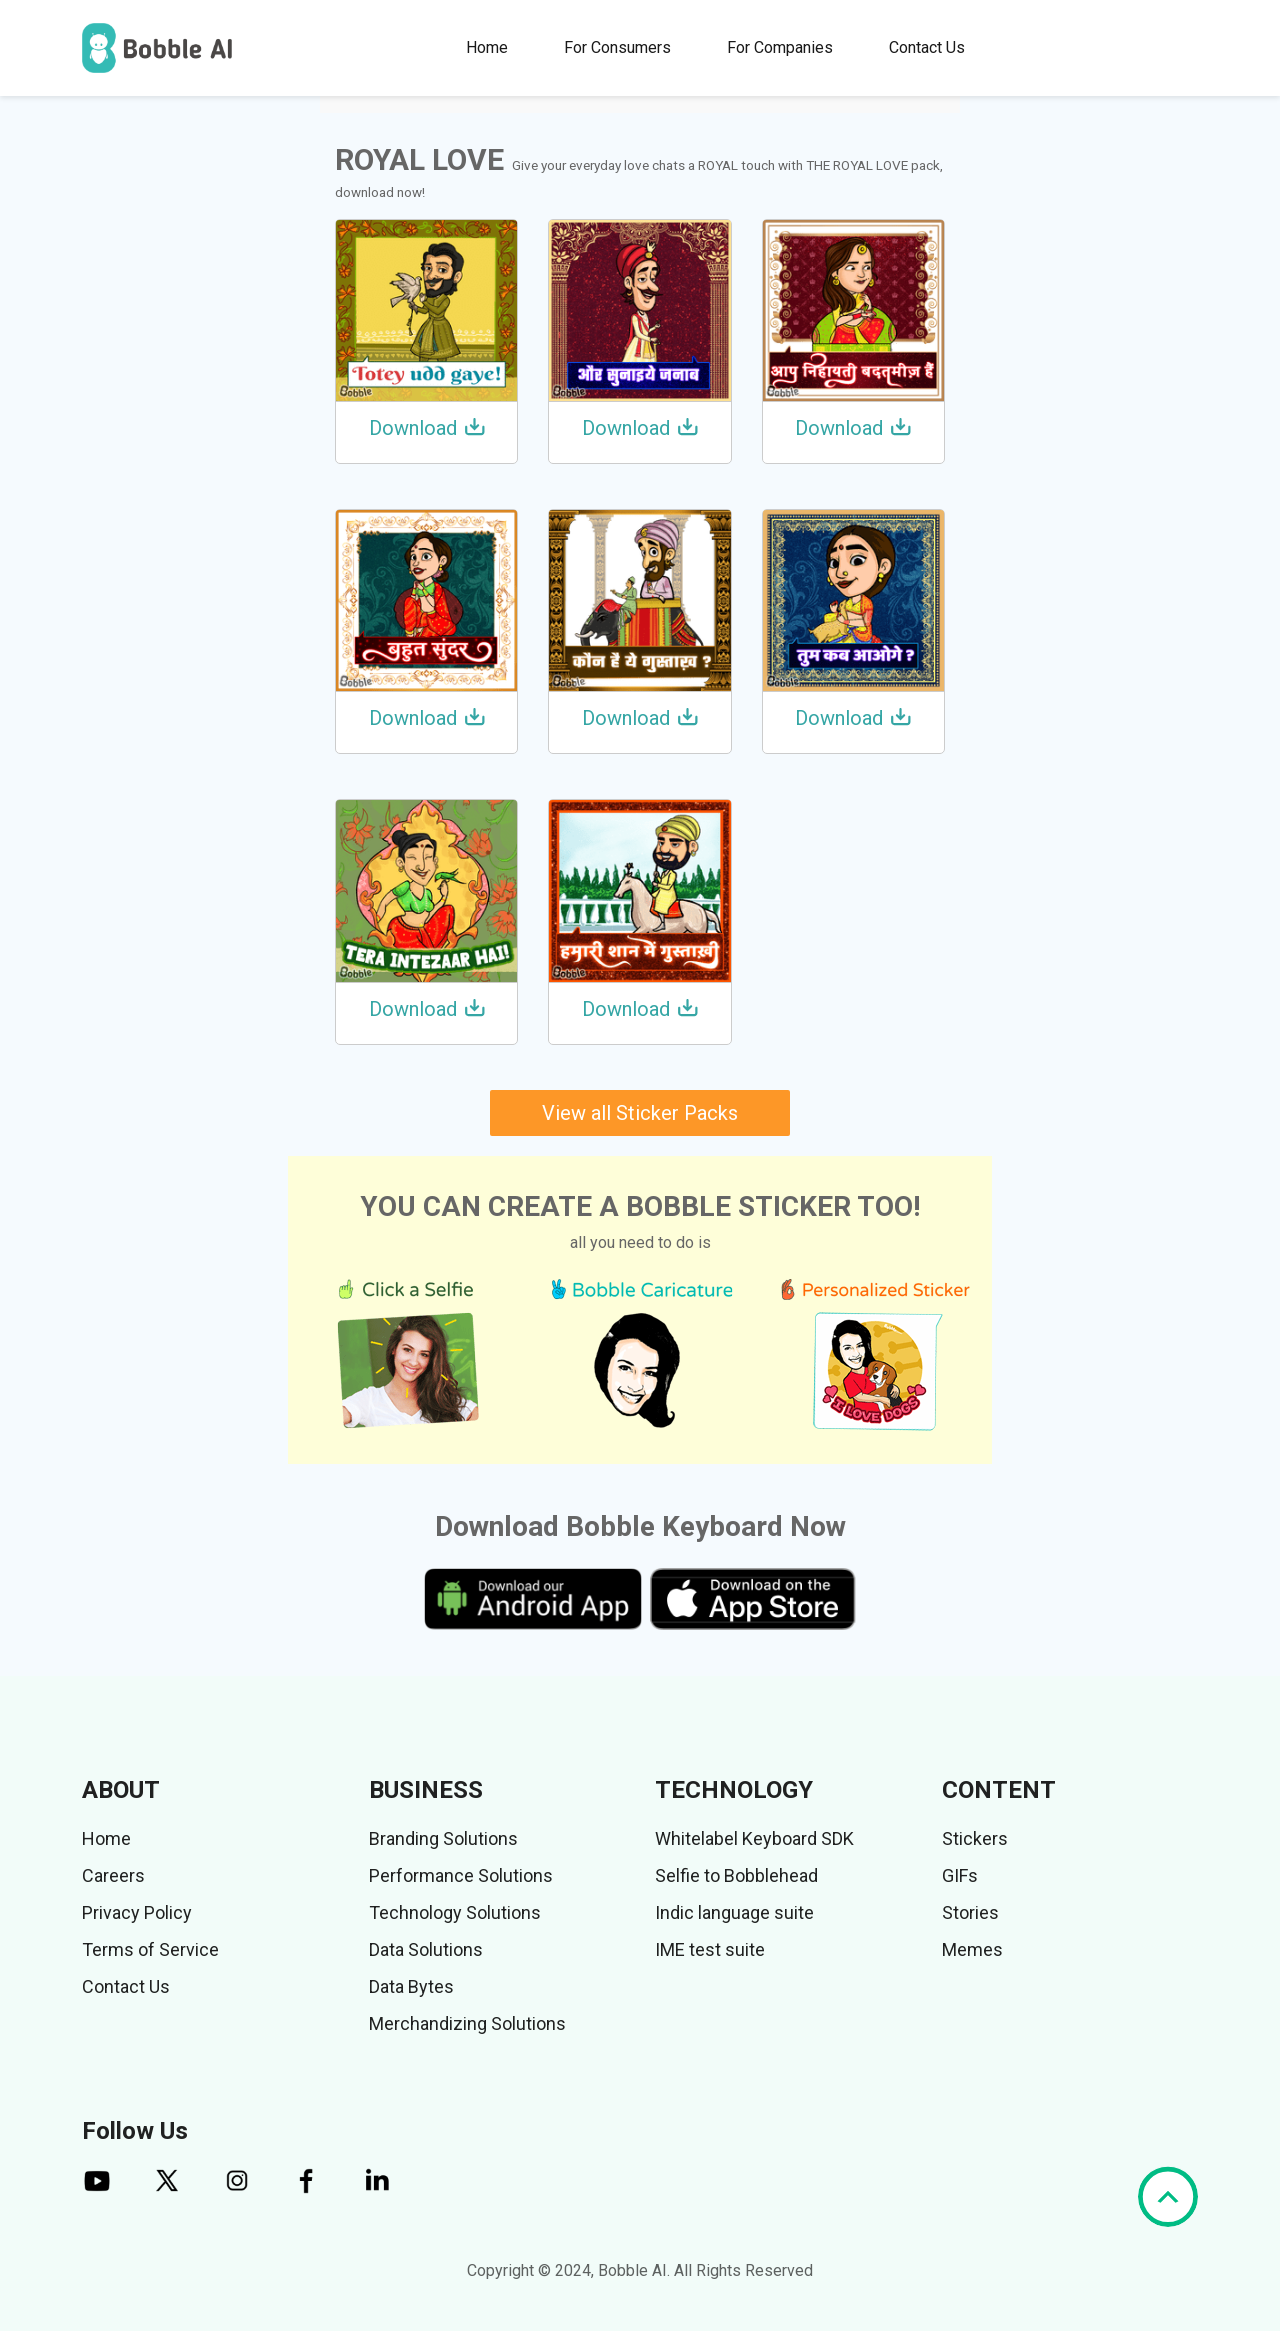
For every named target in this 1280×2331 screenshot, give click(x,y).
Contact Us (927, 47)
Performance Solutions (461, 1875)
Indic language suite (734, 1912)
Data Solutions (426, 1949)
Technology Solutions (455, 1912)
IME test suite (710, 1949)
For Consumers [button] (617, 47)
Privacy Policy (137, 1912)
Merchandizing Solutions (467, 2023)
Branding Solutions (443, 1838)
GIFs (960, 1875)
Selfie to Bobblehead (736, 1875)
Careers (113, 1875)
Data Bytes (411, 1986)
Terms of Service (150, 1949)
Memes (972, 1949)
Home (487, 47)
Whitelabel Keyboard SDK (754, 1838)
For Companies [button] (780, 47)
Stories (970, 1912)
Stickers (975, 1838)
